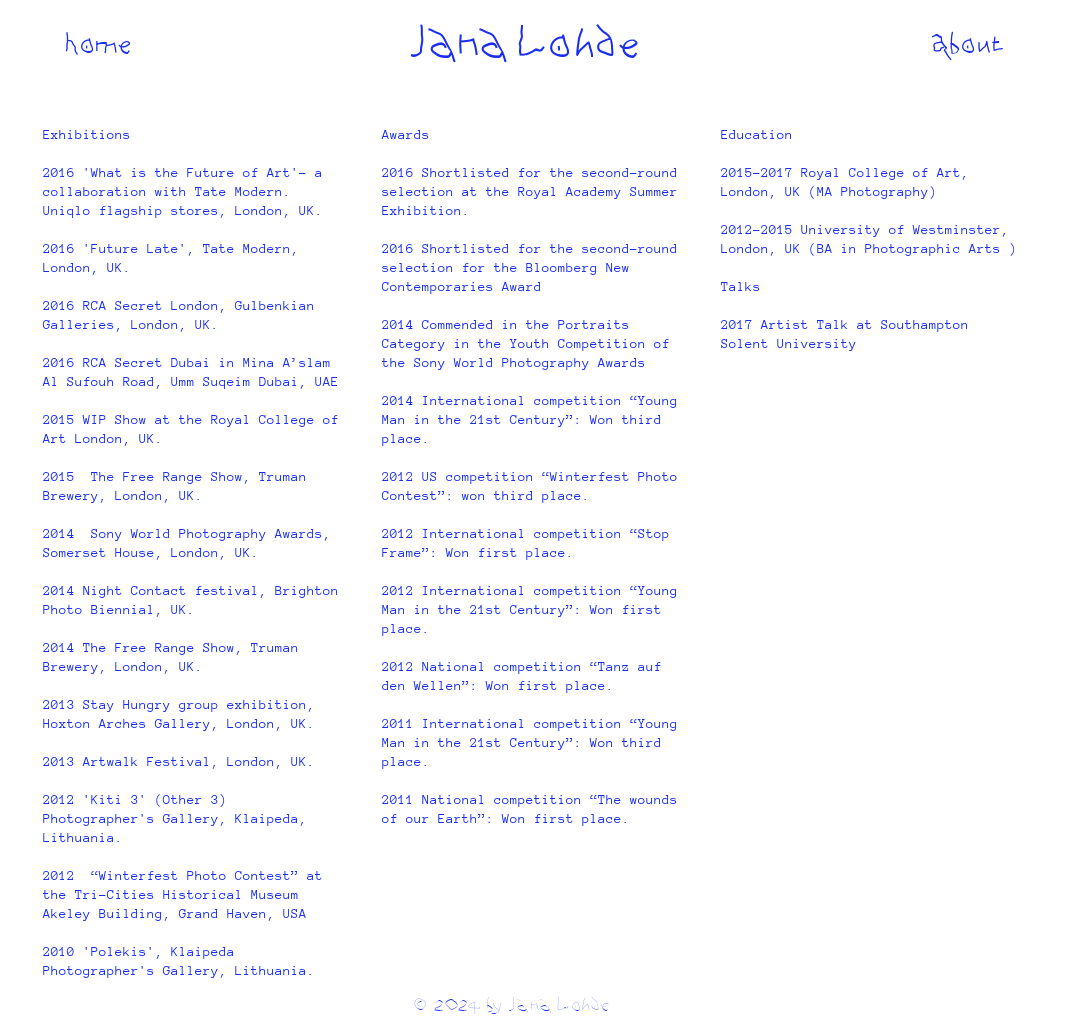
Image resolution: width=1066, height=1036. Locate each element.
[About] (967, 43)
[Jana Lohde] (523, 43)
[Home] (98, 43)
